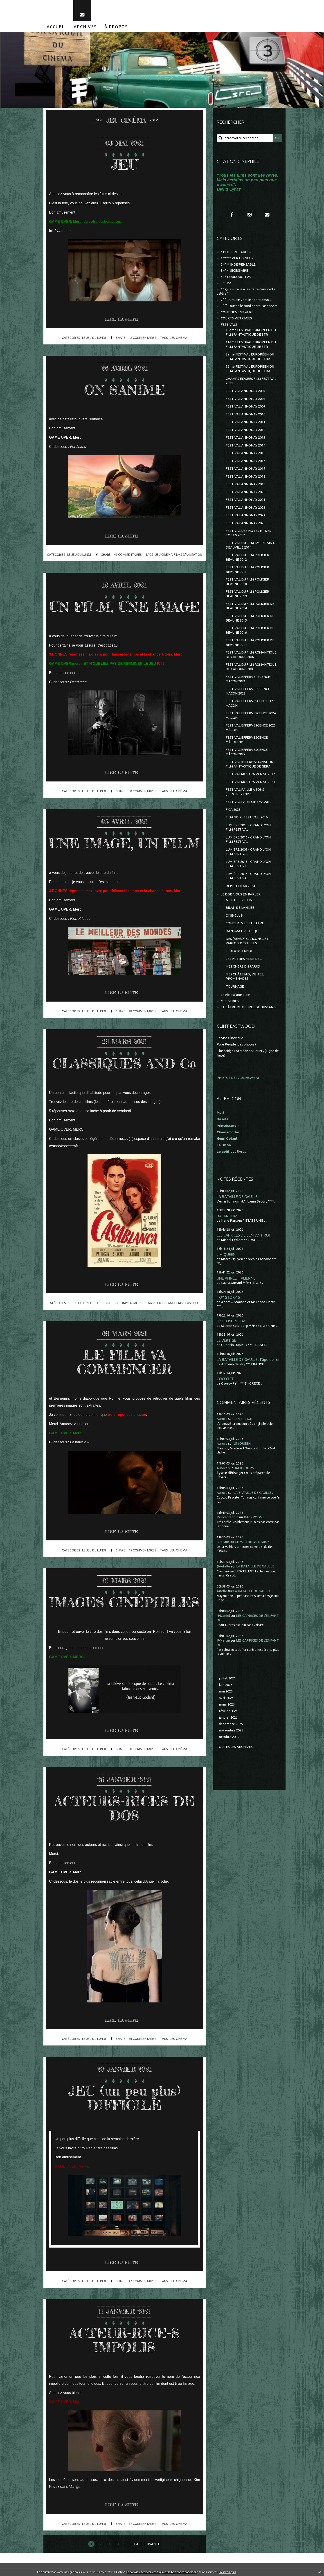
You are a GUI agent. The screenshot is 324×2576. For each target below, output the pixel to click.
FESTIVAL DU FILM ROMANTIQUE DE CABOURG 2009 (251, 667)
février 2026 (228, 1711)
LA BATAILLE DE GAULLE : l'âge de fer (248, 1359)
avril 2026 (226, 1698)
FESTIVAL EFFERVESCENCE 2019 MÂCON (251, 703)
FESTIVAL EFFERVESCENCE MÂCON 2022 (247, 752)
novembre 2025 (231, 1730)
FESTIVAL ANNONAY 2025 (245, 523)
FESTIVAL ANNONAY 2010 (245, 414)
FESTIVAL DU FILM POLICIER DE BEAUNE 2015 (250, 618)
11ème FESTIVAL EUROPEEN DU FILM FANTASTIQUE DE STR (251, 344)
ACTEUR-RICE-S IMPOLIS (125, 2340)
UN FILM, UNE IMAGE (124, 606)
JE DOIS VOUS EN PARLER (241, 894)
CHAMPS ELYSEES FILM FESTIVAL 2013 (251, 381)
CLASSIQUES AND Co (124, 1063)
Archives (85, 26)
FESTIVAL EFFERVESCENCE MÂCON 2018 (247, 740)
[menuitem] (56, 26)
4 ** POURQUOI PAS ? (237, 277)
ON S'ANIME (124, 389)
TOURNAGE (235, 986)
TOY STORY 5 (228, 1297)
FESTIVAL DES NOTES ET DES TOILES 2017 (248, 533)
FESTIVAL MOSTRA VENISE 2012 (250, 774)
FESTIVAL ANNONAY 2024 (245, 515)
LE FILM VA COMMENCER (124, 1361)
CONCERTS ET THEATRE (245, 923)
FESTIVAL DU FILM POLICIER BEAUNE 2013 (247, 569)
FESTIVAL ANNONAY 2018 (245, 476)
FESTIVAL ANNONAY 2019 (245, 484)
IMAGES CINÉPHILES (124, 1602)
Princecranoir (227, 1517)
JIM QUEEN (226, 1254)
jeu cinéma (164, 555)
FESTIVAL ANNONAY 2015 (245, 453)
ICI (159, 663)
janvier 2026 (228, 1717)
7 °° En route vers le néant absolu (246, 300)
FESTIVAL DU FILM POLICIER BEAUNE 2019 (247, 594)
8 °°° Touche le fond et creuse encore (249, 306)
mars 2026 (227, 1704)
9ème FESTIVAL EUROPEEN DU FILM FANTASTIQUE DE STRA (250, 368)
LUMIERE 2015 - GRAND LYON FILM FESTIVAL (248, 827)
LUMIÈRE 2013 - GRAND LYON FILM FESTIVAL (248, 864)
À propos (116, 26)
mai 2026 (226, 1691)
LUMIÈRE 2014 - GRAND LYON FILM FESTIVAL (248, 876)
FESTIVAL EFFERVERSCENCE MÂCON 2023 (248, 691)
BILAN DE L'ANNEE (240, 907)
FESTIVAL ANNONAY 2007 (245, 391)
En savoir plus (227, 2572)
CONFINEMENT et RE (237, 312)
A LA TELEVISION (239, 900)
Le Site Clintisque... (231, 1038)
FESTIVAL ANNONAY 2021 (245, 499)
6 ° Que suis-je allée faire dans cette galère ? (246, 291)
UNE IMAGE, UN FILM (124, 843)
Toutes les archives (235, 1747)
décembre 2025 (231, 1724)
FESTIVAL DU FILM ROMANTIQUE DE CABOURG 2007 (251, 654)
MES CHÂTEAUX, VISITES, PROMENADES (245, 976)
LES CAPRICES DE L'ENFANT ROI (243, 1235)
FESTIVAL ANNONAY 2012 (245, 430)
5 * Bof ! (226, 283)
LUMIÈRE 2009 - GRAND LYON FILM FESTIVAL (248, 851)
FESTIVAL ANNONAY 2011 (245, 422)
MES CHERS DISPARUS (243, 966)
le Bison (223, 1542)
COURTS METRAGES (236, 318)
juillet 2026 (227, 1678)
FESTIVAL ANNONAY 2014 (245, 445)
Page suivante (147, 2544)
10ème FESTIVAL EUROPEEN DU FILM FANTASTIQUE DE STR (251, 332)
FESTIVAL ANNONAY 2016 (245, 461)
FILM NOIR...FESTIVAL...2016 (247, 817)
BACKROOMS (228, 1216)
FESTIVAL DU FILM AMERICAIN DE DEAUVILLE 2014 (251, 545)
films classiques (187, 1303)
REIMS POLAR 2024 (240, 886)
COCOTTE (225, 1379)
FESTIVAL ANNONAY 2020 (245, 492)
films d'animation (188, 555)
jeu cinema (178, 338)
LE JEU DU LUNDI (94, 338)
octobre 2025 (229, 1737)
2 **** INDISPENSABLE (238, 264)
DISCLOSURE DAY (231, 1321)
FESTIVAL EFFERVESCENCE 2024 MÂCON (251, 715)
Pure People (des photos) (236, 1044)
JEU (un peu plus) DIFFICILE (124, 2097)
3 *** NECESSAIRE (234, 270)
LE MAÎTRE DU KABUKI (252, 1542)
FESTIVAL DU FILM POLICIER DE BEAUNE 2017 (250, 642)
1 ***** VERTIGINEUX (237, 258)
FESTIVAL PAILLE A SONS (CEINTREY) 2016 (245, 792)
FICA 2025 (233, 809)
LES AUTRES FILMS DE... (244, 959)
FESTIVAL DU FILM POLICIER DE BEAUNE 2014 (250, 606)
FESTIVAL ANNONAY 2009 (245, 406)
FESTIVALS (229, 324)
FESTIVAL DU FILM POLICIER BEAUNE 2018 (247, 581)
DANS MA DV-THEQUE (243, 931)
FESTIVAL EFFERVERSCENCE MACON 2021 (248, 679)
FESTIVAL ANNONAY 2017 (245, 468)
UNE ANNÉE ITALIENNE (236, 1278)
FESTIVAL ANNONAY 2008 (245, 399)
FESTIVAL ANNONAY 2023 (245, 507)
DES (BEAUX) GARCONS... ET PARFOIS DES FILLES (247, 941)
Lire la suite (121, 319)
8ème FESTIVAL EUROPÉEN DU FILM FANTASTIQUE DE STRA (250, 356)
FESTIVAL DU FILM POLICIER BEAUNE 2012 (247, 557)
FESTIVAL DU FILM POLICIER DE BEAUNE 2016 (250, 630)
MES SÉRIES (230, 1001)
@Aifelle (223, 1566)
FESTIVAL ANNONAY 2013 (245, 437)
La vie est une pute (235, 995)
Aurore (222, 1419)
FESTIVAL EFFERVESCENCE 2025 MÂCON (251, 727)
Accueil (56, 26)
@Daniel (223, 1615)
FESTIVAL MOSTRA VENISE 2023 (250, 782)
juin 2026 (225, 1685)
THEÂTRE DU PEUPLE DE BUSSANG (248, 1007)
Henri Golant (227, 1138)
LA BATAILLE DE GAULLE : (238, 1196)
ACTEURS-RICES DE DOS (124, 1808)
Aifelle (222, 1591)
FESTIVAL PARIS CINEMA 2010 (248, 802)
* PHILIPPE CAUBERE (237, 252)
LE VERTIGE (226, 1340)
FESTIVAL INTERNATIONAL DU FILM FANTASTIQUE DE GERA (249, 764)
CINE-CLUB (234, 915)
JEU (124, 164)
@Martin (223, 1640)
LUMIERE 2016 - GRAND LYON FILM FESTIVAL (248, 839)
